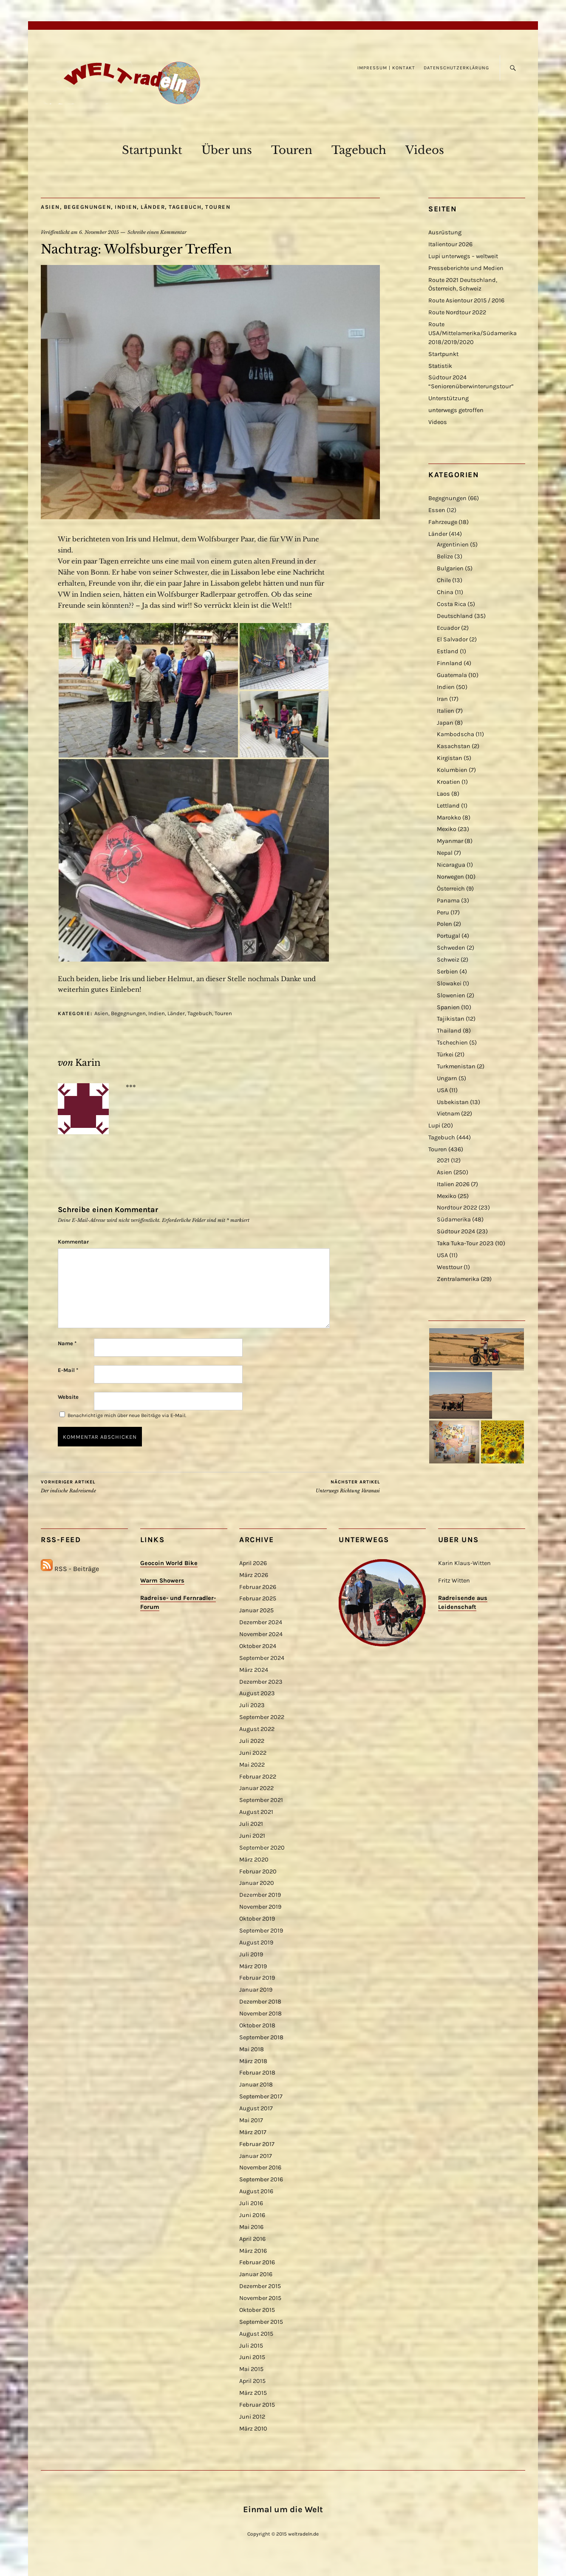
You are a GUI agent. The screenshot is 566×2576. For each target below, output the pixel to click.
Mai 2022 (252, 1764)
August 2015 (256, 2333)
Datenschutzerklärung (456, 68)
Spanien (448, 1007)
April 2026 (253, 1563)
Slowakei (449, 983)
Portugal (448, 935)
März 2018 (253, 2061)
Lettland (448, 805)
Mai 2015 (251, 2369)
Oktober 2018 (257, 2025)
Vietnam (448, 1113)
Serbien (447, 971)
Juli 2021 (251, 1823)
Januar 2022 (256, 1788)
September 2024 (261, 1658)
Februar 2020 (258, 1871)
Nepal (445, 853)
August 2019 (256, 1942)
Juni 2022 (252, 1752)
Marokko (449, 817)
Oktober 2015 (257, 2310)
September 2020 (262, 1847)
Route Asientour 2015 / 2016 (466, 300)
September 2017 (261, 2096)
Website (68, 1397)
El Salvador (452, 639)
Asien (50, 207)
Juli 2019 (251, 1954)
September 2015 (261, 2322)
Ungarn (447, 1078)
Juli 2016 (251, 2203)
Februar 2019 (257, 1977)
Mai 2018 (251, 2049)
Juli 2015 (251, 2345)
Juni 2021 (252, 1835)
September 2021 (261, 1800)
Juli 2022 (251, 1741)
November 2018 (260, 2013)
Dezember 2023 (261, 1681)
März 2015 (253, 2393)
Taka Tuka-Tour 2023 (465, 1243)
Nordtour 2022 (457, 1207)
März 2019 (253, 1966)
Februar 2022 (257, 1776)
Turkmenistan (456, 1066)
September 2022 (261, 1717)
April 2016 (252, 2239)
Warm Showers (162, 1580)
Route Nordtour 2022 (457, 312)
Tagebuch (358, 150)
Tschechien (452, 1042)
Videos (424, 150)
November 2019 (260, 1906)
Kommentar (73, 1241)
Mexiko (446, 829)
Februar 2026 (257, 1587)
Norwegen (450, 876)
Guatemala (452, 675)
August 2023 (257, 1693)
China (445, 592)
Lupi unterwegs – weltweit (463, 256)
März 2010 (253, 2428)
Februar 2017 (257, 2144)
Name (67, 1343)
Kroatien (448, 782)
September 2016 (261, 2179)
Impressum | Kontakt (386, 68)
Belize (445, 556)
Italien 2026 (453, 1184)
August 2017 (256, 2108)
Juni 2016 (252, 2215)
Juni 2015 (252, 2357)
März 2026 (253, 1575)
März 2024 (253, 1670)
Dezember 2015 (260, 2286)
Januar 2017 (255, 2156)
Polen (444, 924)
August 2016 (256, 2191)
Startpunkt (152, 150)
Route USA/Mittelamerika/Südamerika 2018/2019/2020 (472, 333)
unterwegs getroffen (456, 410)
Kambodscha (455, 734)
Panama (448, 900)
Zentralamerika (458, 1279)
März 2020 (254, 1859)
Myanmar (450, 841)
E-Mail (68, 1370)
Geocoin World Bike (169, 1563)
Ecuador (448, 628)
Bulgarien (450, 568)
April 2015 (252, 2381)
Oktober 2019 (257, 1918)
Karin (87, 1062)
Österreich (451, 888)
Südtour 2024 (456, 1231)
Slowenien (451, 995)
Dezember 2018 (260, 2001)
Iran (442, 699)
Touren (291, 150)
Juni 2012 (252, 2416)
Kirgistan (449, 758)
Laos (443, 793)
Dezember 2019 (260, 1895)
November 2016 (260, 2167)
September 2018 (261, 2037)
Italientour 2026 (450, 244)
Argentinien (453, 544)
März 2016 (253, 2250)
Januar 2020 (256, 1883)
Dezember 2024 (260, 1622)
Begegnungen (87, 207)
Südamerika (454, 1219)
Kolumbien (452, 770)
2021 (443, 1160)
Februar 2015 (257, 2404)
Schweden (451, 947)
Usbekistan (453, 1102)
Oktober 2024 (257, 1646)
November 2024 (261, 1634)
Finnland (449, 663)
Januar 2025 (256, 1610)
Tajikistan (450, 1018)
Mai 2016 (251, 2227)
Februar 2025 (257, 1598)
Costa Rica (451, 604)
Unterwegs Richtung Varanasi (348, 1486)
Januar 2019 (255, 1989)
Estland (447, 651)
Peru (443, 912)
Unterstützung (448, 398)
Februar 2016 (257, 2262)
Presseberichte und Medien (466, 268)
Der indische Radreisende (68, 1486)
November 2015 (260, 2298)
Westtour (449, 1267)
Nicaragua (451, 864)
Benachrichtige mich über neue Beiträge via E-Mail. (127, 1415)
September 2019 (261, 1930)
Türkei (445, 1054)
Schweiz (448, 959)
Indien (126, 207)
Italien (445, 710)
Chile (444, 580)
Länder (153, 207)
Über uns (226, 150)
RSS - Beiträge (76, 1569)
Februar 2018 (257, 2072)
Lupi (434, 1125)
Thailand (449, 1030)
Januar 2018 (256, 2084)
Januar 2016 (255, 2274)
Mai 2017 (251, 2120)
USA (442, 1090)
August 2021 (256, 1812)
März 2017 (252, 2132)
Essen (436, 510)
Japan (445, 722)
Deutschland (455, 616)
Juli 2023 (252, 1705)
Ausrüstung (444, 232)
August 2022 (257, 1729)
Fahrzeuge (442, 522)
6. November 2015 (99, 232)
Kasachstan (453, 746)
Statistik (440, 366)
